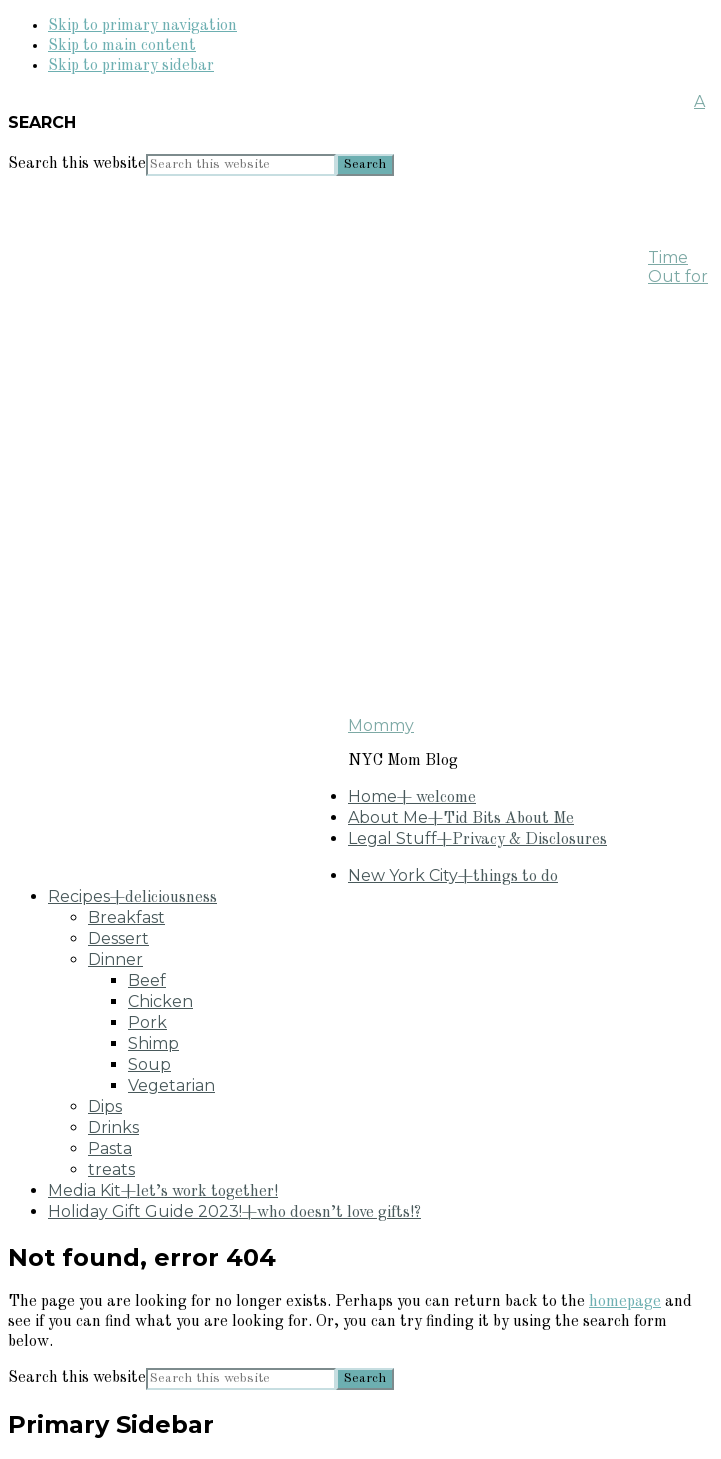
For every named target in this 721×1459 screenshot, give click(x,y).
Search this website (77, 164)
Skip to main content (122, 46)
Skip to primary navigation (142, 26)
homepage (625, 1302)
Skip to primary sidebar (131, 66)
